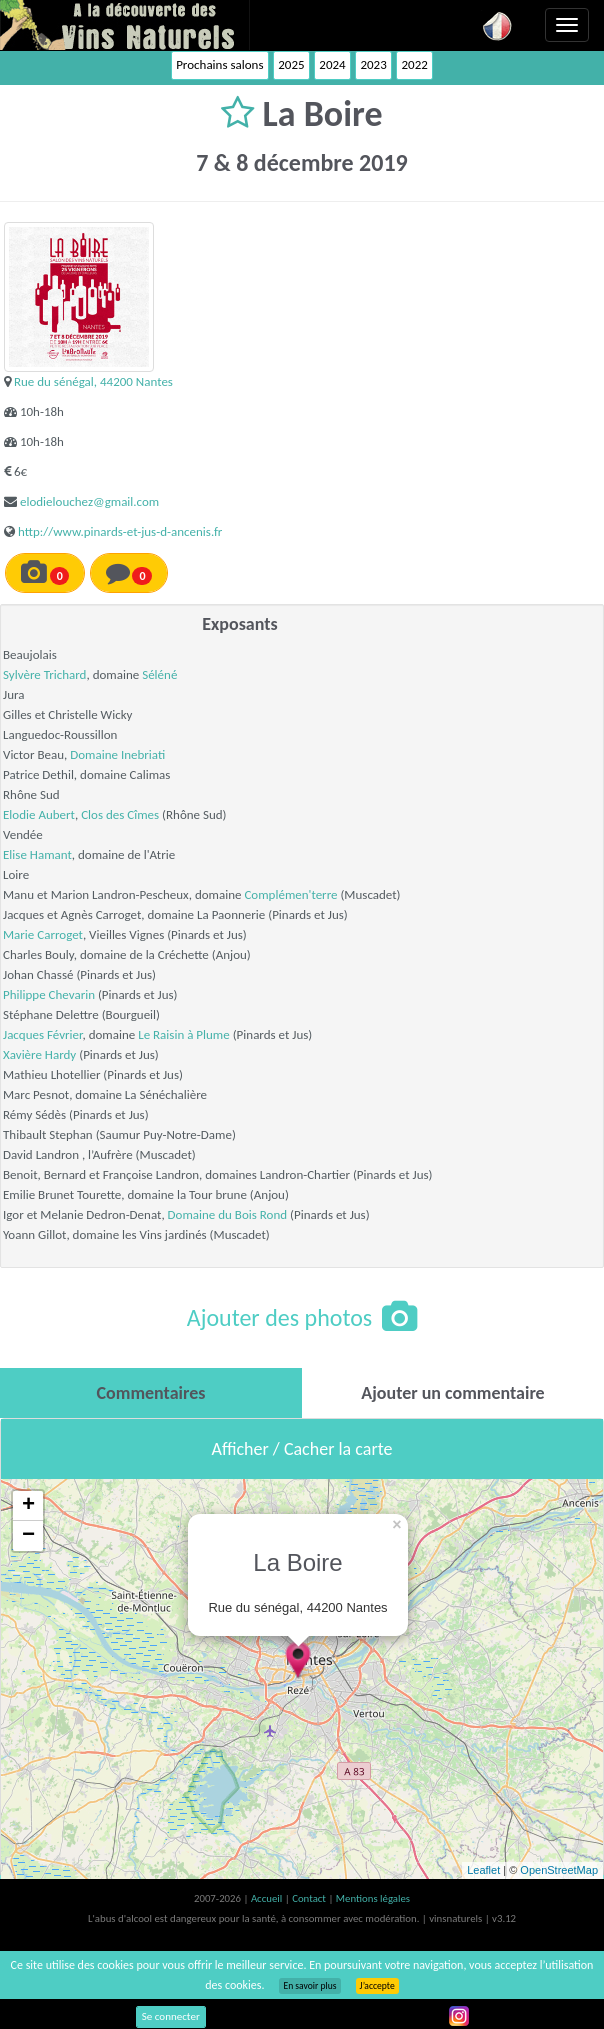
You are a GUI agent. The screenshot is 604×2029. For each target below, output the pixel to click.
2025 (291, 64)
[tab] (151, 1393)
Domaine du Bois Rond (228, 1214)
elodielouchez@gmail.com (89, 501)
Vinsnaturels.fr (125, 25)
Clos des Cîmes (120, 814)
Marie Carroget (43, 934)
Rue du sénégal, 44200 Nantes (93, 381)
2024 (332, 64)
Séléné (159, 674)
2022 (414, 64)
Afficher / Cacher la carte (302, 1449)
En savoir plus (309, 1986)
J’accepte (377, 1986)
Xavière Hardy (39, 1054)
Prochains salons (219, 64)
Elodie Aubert (39, 814)
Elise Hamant (37, 854)
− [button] (28, 1536)
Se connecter (171, 2016)
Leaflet (483, 1870)
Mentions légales (373, 1898)
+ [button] (28, 1506)
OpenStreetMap (559, 1870)
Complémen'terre (290, 894)
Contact (310, 1898)
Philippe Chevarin (49, 994)
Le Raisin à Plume (184, 1034)
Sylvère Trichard (44, 674)
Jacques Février (42, 1034)
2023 (373, 64)
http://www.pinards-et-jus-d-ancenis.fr (120, 531)
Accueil (268, 1898)
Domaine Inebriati (117, 754)
